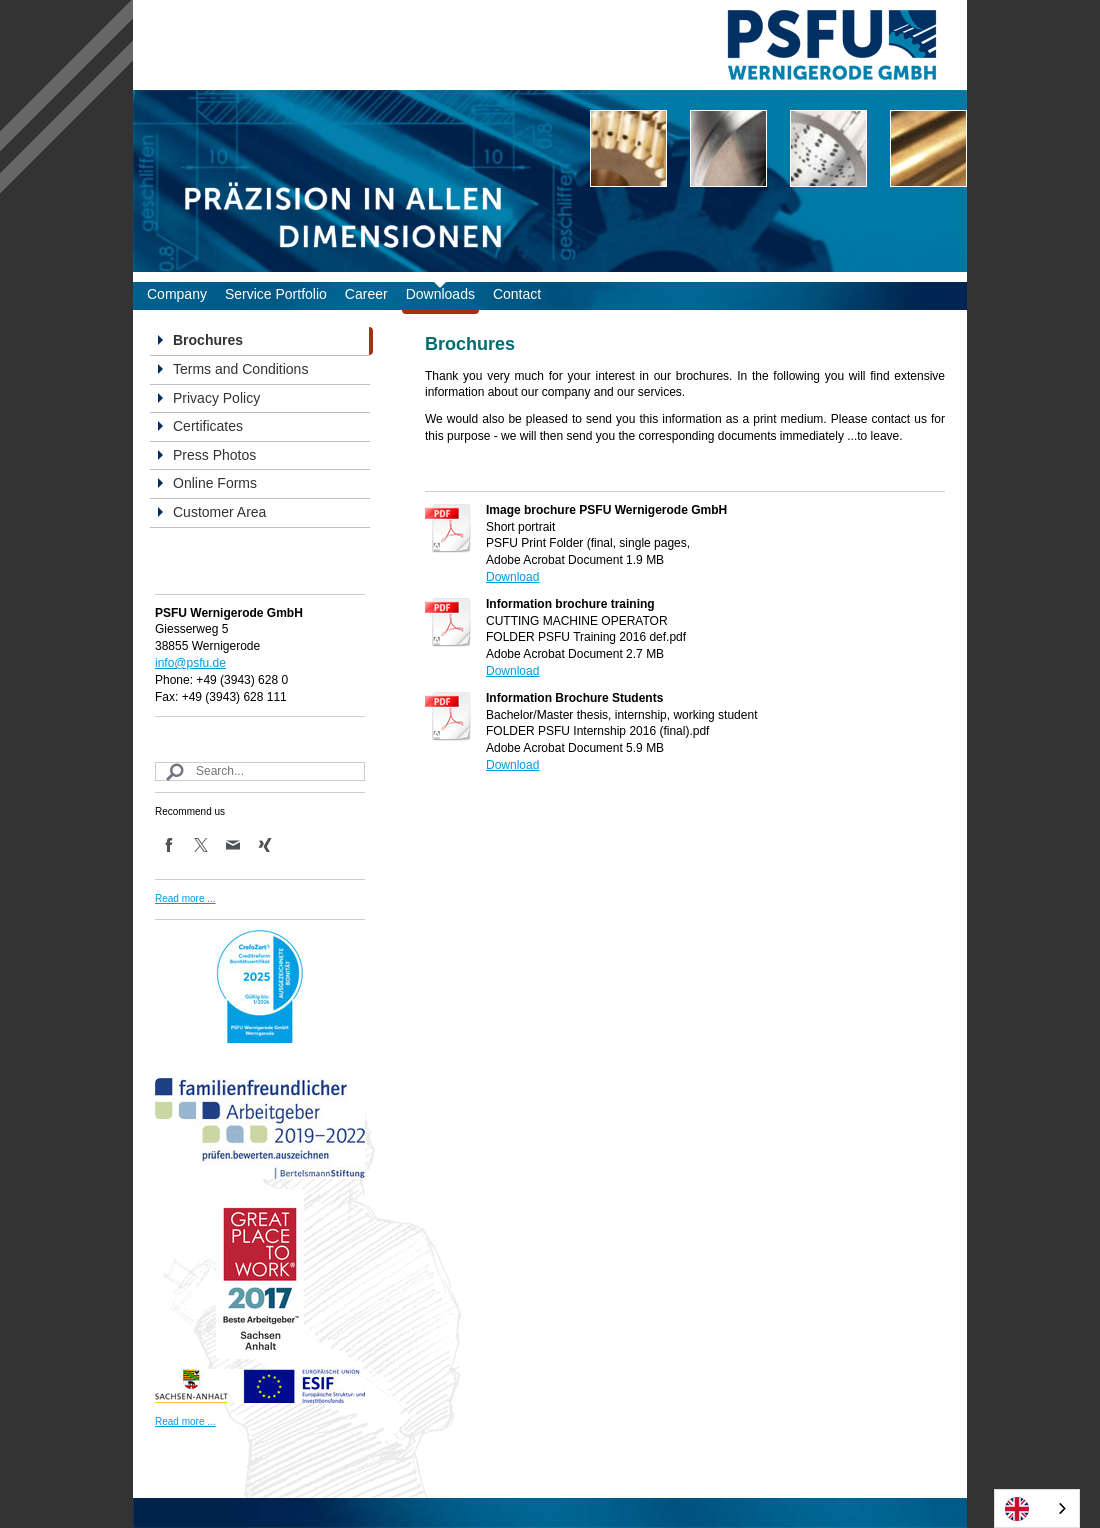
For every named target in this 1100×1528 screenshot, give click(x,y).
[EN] (1037, 1508)
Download (512, 577)
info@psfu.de (190, 663)
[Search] (260, 771)
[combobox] (1037, 1508)
